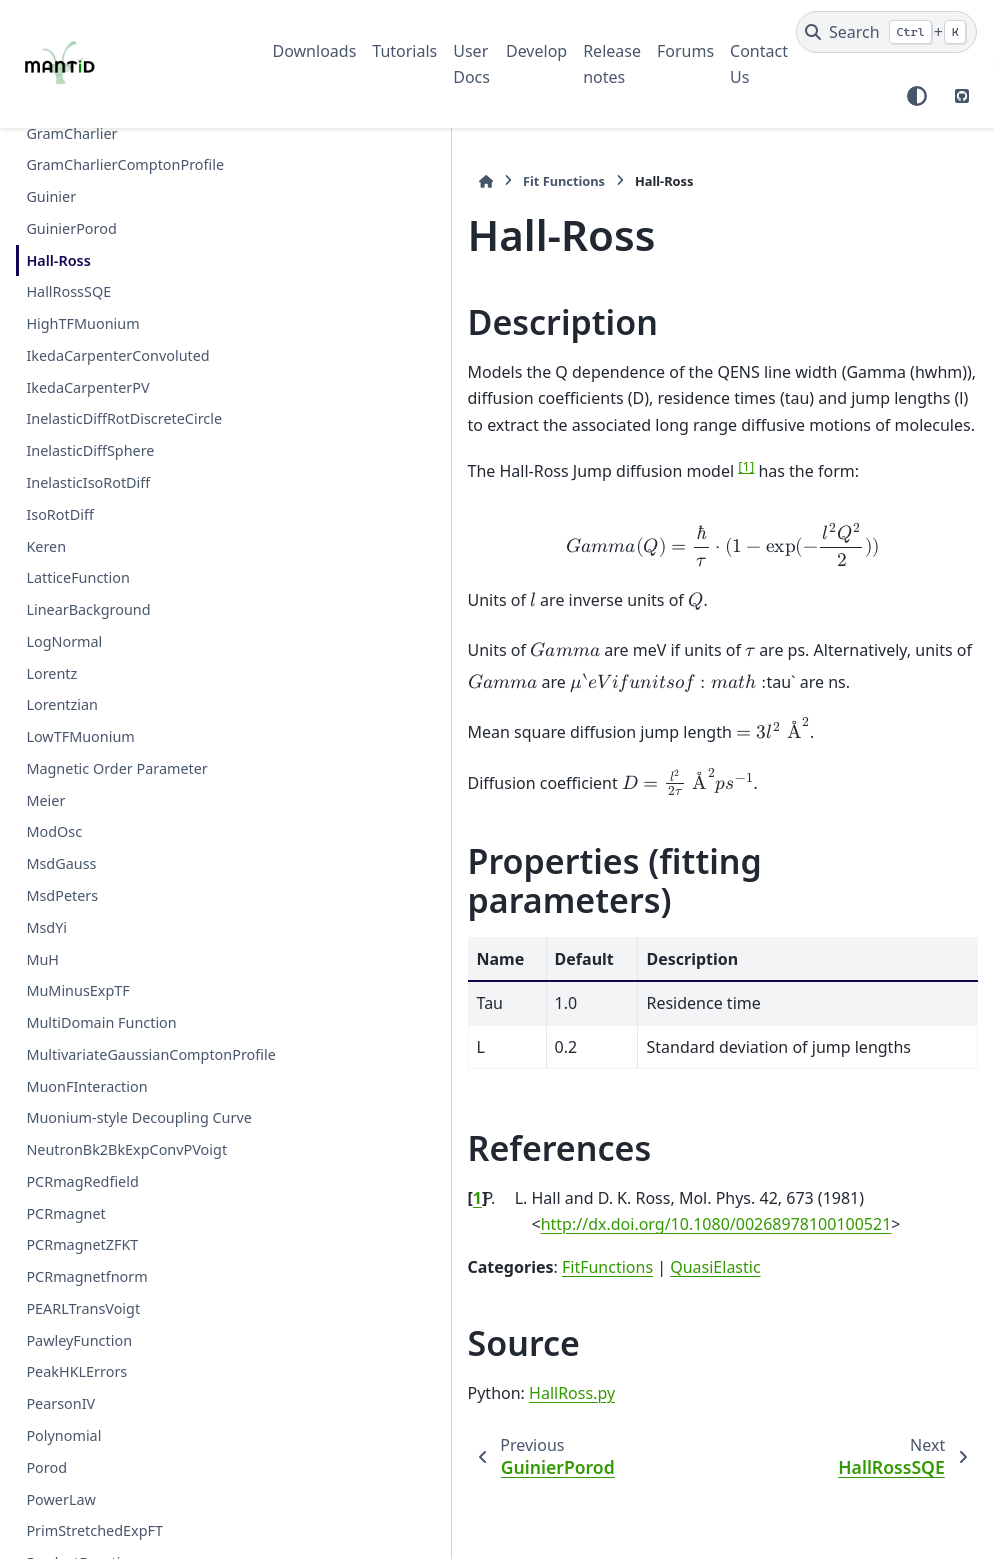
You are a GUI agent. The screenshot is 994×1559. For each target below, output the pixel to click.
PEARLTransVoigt (83, 1355)
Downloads (315, 51)
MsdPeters (62, 895)
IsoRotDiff (59, 514)
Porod (46, 1514)
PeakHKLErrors (76, 1419)
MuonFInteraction (86, 1109)
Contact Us (759, 64)
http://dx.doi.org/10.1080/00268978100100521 (513, 1185)
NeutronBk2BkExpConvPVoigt (126, 1197)
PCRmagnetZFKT (82, 1292)
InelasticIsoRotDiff (88, 482)
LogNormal (64, 641)
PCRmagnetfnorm (86, 1324)
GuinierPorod (71, 228)
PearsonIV (60, 1451)
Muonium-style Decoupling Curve (117, 1153)
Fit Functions (361, 181)
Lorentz (51, 673)
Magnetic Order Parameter (116, 768)
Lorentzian (62, 704)
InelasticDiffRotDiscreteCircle (124, 418)
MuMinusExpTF (77, 990)
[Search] (886, 32)
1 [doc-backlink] (274, 1159)
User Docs (471, 64)
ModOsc (54, 831)
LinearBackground (88, 609)
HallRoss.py (369, 1354)
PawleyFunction (79, 1387)
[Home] (283, 181)
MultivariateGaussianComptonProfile (129, 1066)
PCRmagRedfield (82, 1228)
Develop (536, 51)
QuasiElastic (512, 1228)
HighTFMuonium (82, 323)
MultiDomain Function (101, 1022)
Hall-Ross (58, 260)
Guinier (51, 196)
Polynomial (63, 1483)
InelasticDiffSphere (90, 450)
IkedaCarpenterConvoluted (117, 355)
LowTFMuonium (80, 736)
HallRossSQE (68, 291)
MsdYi (46, 927)
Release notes (612, 64)
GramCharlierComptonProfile (125, 164)
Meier (45, 800)
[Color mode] (917, 96)
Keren (46, 546)
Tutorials (404, 51)
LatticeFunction (77, 577)
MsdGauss (61, 863)
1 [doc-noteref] (543, 466)
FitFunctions (404, 1228)
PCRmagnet (65, 1260)
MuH (42, 959)
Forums (685, 51)
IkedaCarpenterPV (87, 387)
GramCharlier (71, 133)
